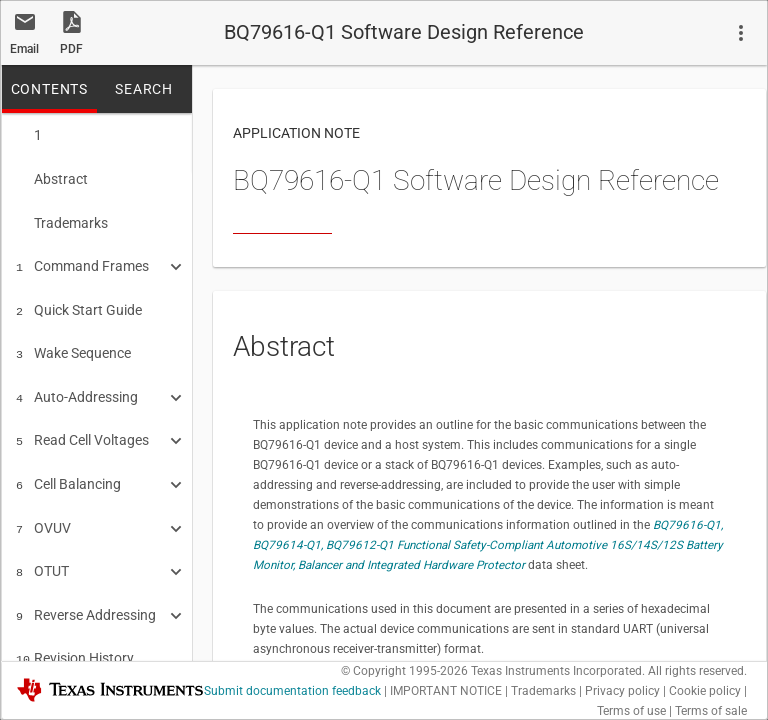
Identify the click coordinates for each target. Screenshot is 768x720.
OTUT (42, 551)
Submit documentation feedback (292, 691)
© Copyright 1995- (404, 671)
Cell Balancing (68, 468)
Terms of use (631, 711)
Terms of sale (711, 711)
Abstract (52, 177)
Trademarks (62, 219)
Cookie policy (705, 691)
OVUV (43, 510)
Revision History (75, 634)
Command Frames (82, 260)
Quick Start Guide (79, 302)
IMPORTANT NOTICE (446, 691)
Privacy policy (622, 691)
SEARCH (144, 89)
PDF (71, 49)
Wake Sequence (73, 343)
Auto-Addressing (77, 385)
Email (24, 49)
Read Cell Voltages (82, 426)
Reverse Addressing (86, 593)
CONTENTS (49, 89)
